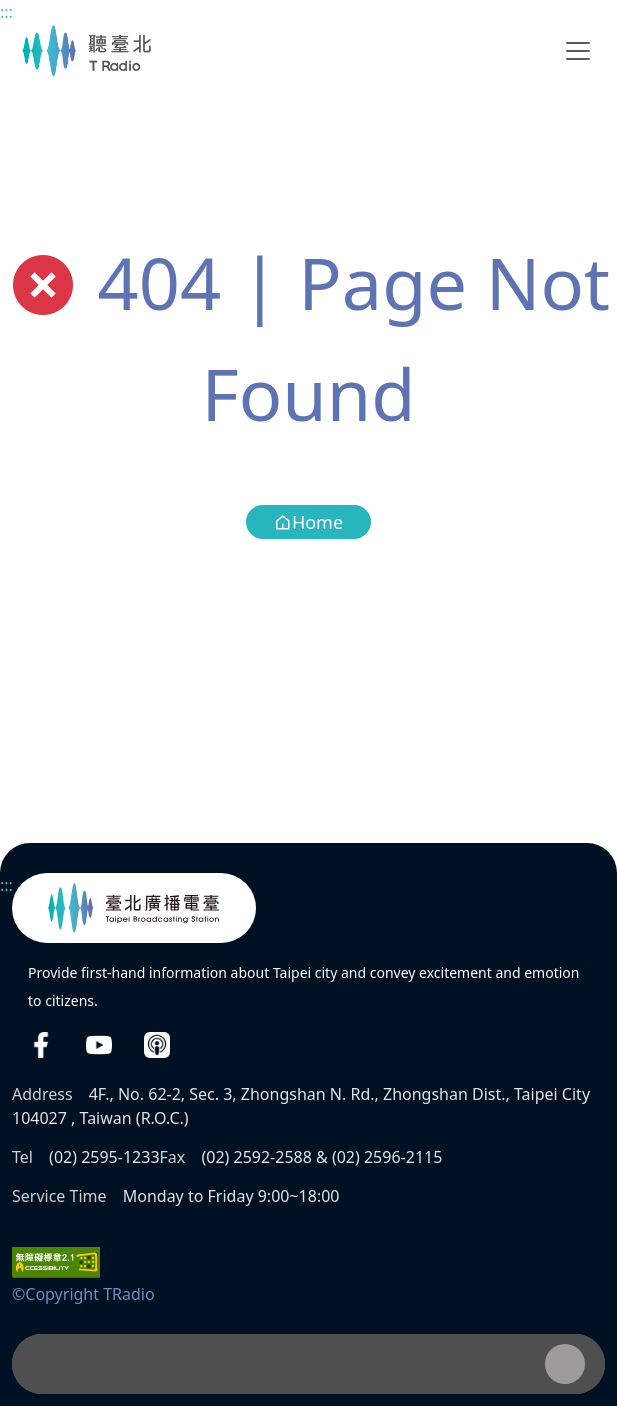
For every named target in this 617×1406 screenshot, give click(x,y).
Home (308, 522)
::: (6, 12)
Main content (10, 10)
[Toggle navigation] (578, 51)
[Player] (308, 1364)
